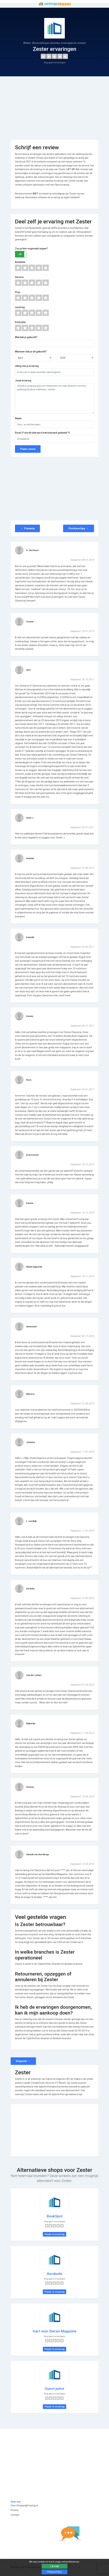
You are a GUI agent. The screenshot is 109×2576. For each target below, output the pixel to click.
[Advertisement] (54, 106)
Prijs (17, 292)
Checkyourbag (78, 528)
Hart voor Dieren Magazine (55, 2331)
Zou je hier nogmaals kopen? (31, 248)
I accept (54, 2566)
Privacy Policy (54, 2572)
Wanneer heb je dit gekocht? (31, 351)
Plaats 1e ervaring (54, 2234)
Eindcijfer (20, 322)
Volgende (23, 2061)
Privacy (15, 2510)
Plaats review (27, 449)
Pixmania (27, 528)
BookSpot (55, 2216)
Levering (20, 307)
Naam (18, 418)
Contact (15, 2515)
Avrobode (54, 2274)
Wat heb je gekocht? (26, 337)
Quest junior (54, 2389)
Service (19, 277)
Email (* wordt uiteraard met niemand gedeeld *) (42, 432)
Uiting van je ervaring (27, 366)
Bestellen (20, 262)
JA (19, 254)
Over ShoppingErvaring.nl (24, 2505)
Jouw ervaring (23, 380)
